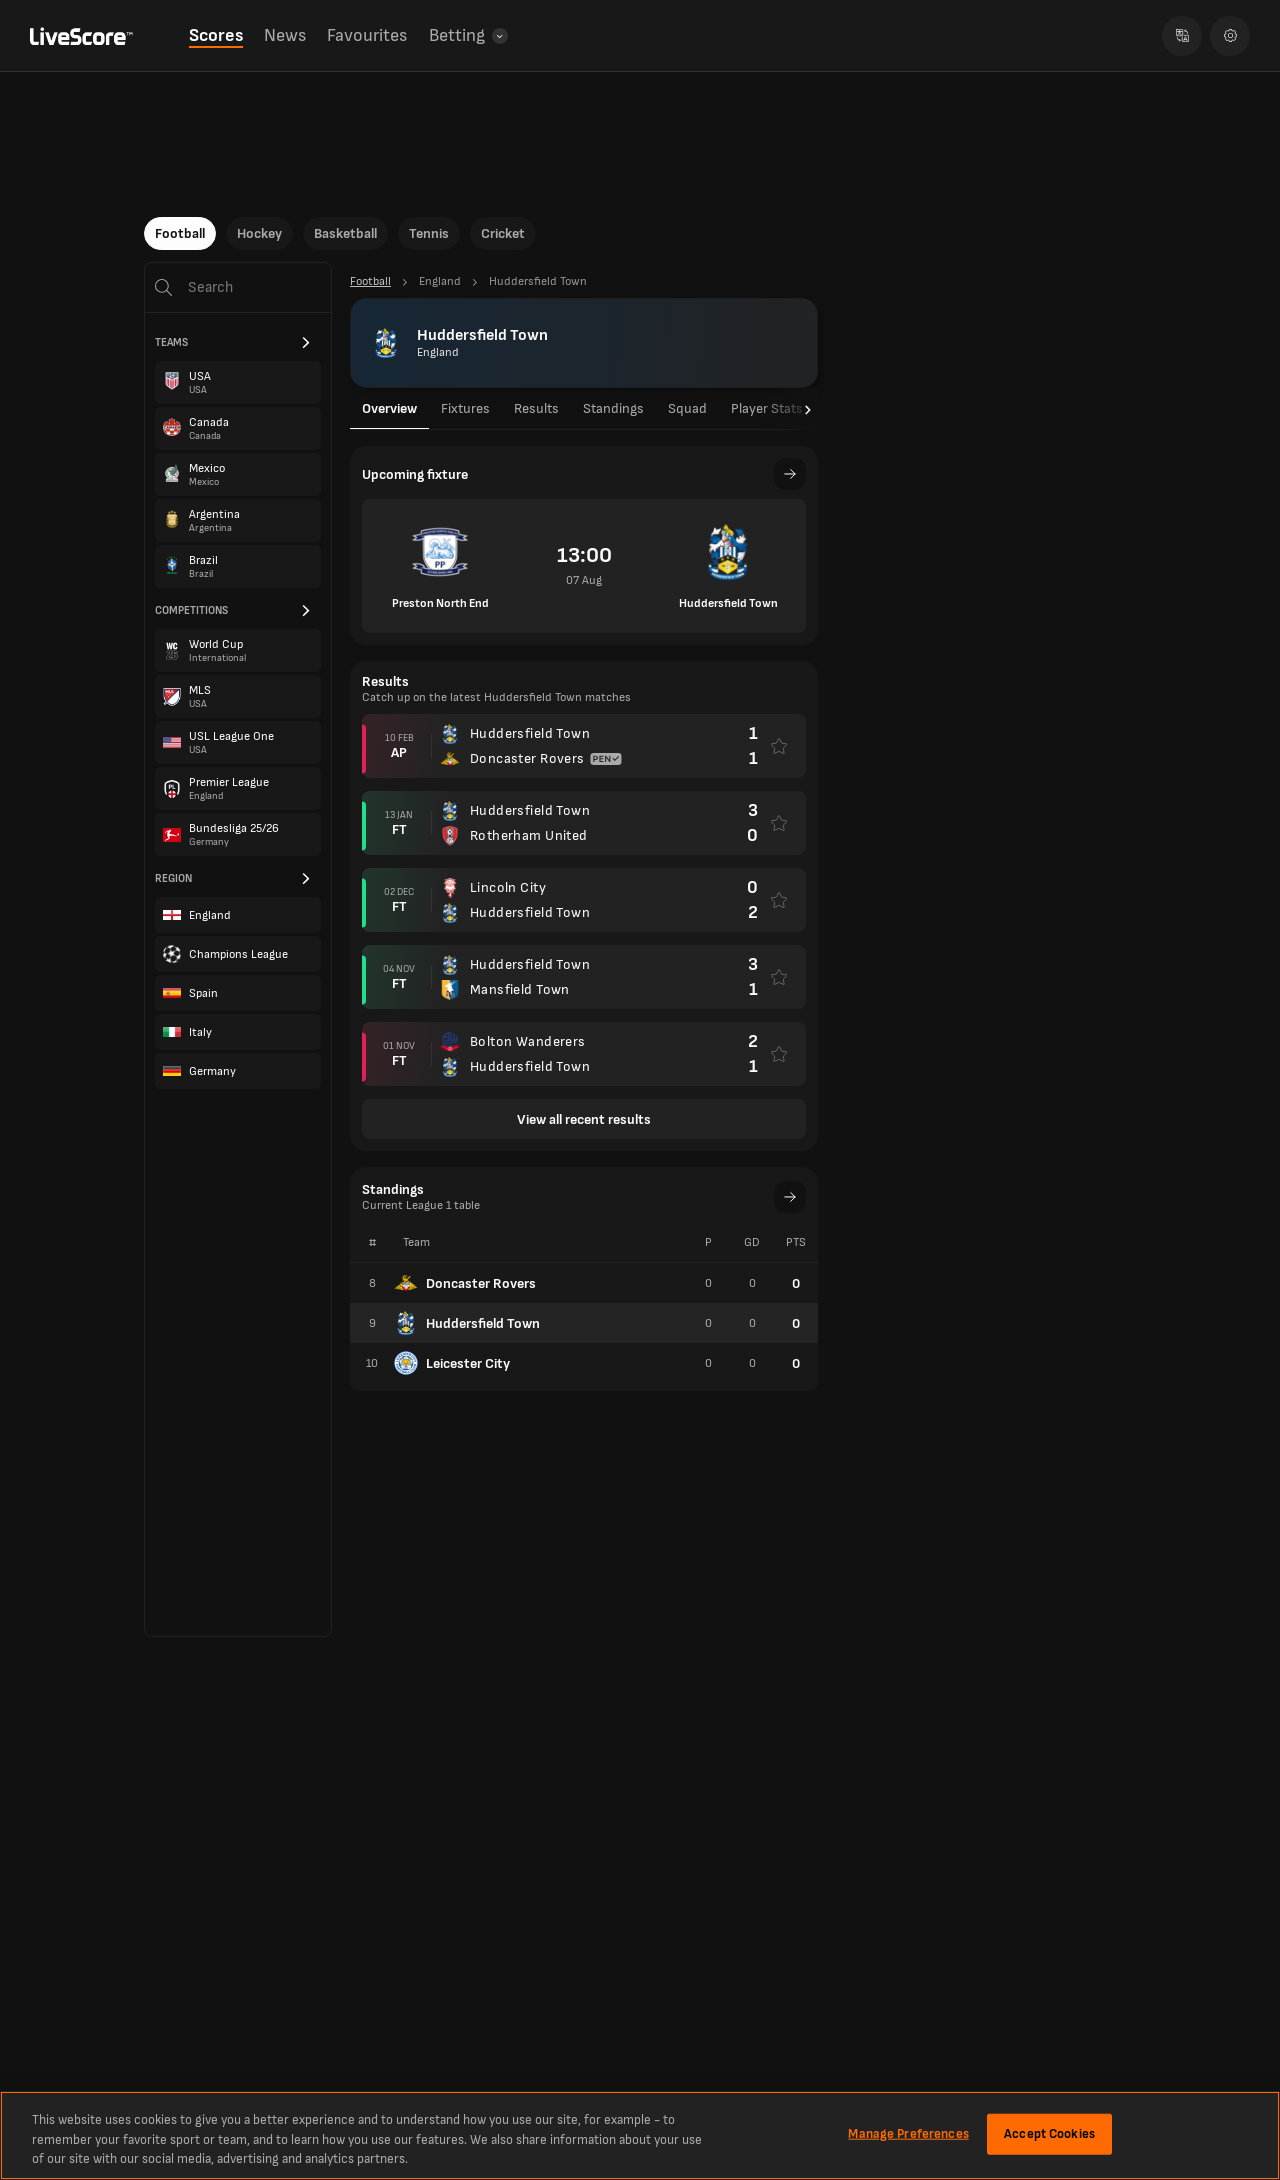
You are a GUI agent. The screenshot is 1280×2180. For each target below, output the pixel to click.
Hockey (259, 233)
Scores (216, 35)
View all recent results (584, 1119)
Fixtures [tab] (465, 408)
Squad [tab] (687, 408)
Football (180, 233)
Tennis (429, 233)
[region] (640, 2135)
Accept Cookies (1049, 2133)
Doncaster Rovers (465, 1283)
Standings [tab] (613, 408)
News (285, 35)
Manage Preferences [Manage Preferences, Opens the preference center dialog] (908, 2133)
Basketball (345, 233)
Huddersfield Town (467, 1323)
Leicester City (452, 1363)
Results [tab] (536, 408)
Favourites (367, 35)
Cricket (503, 233)
